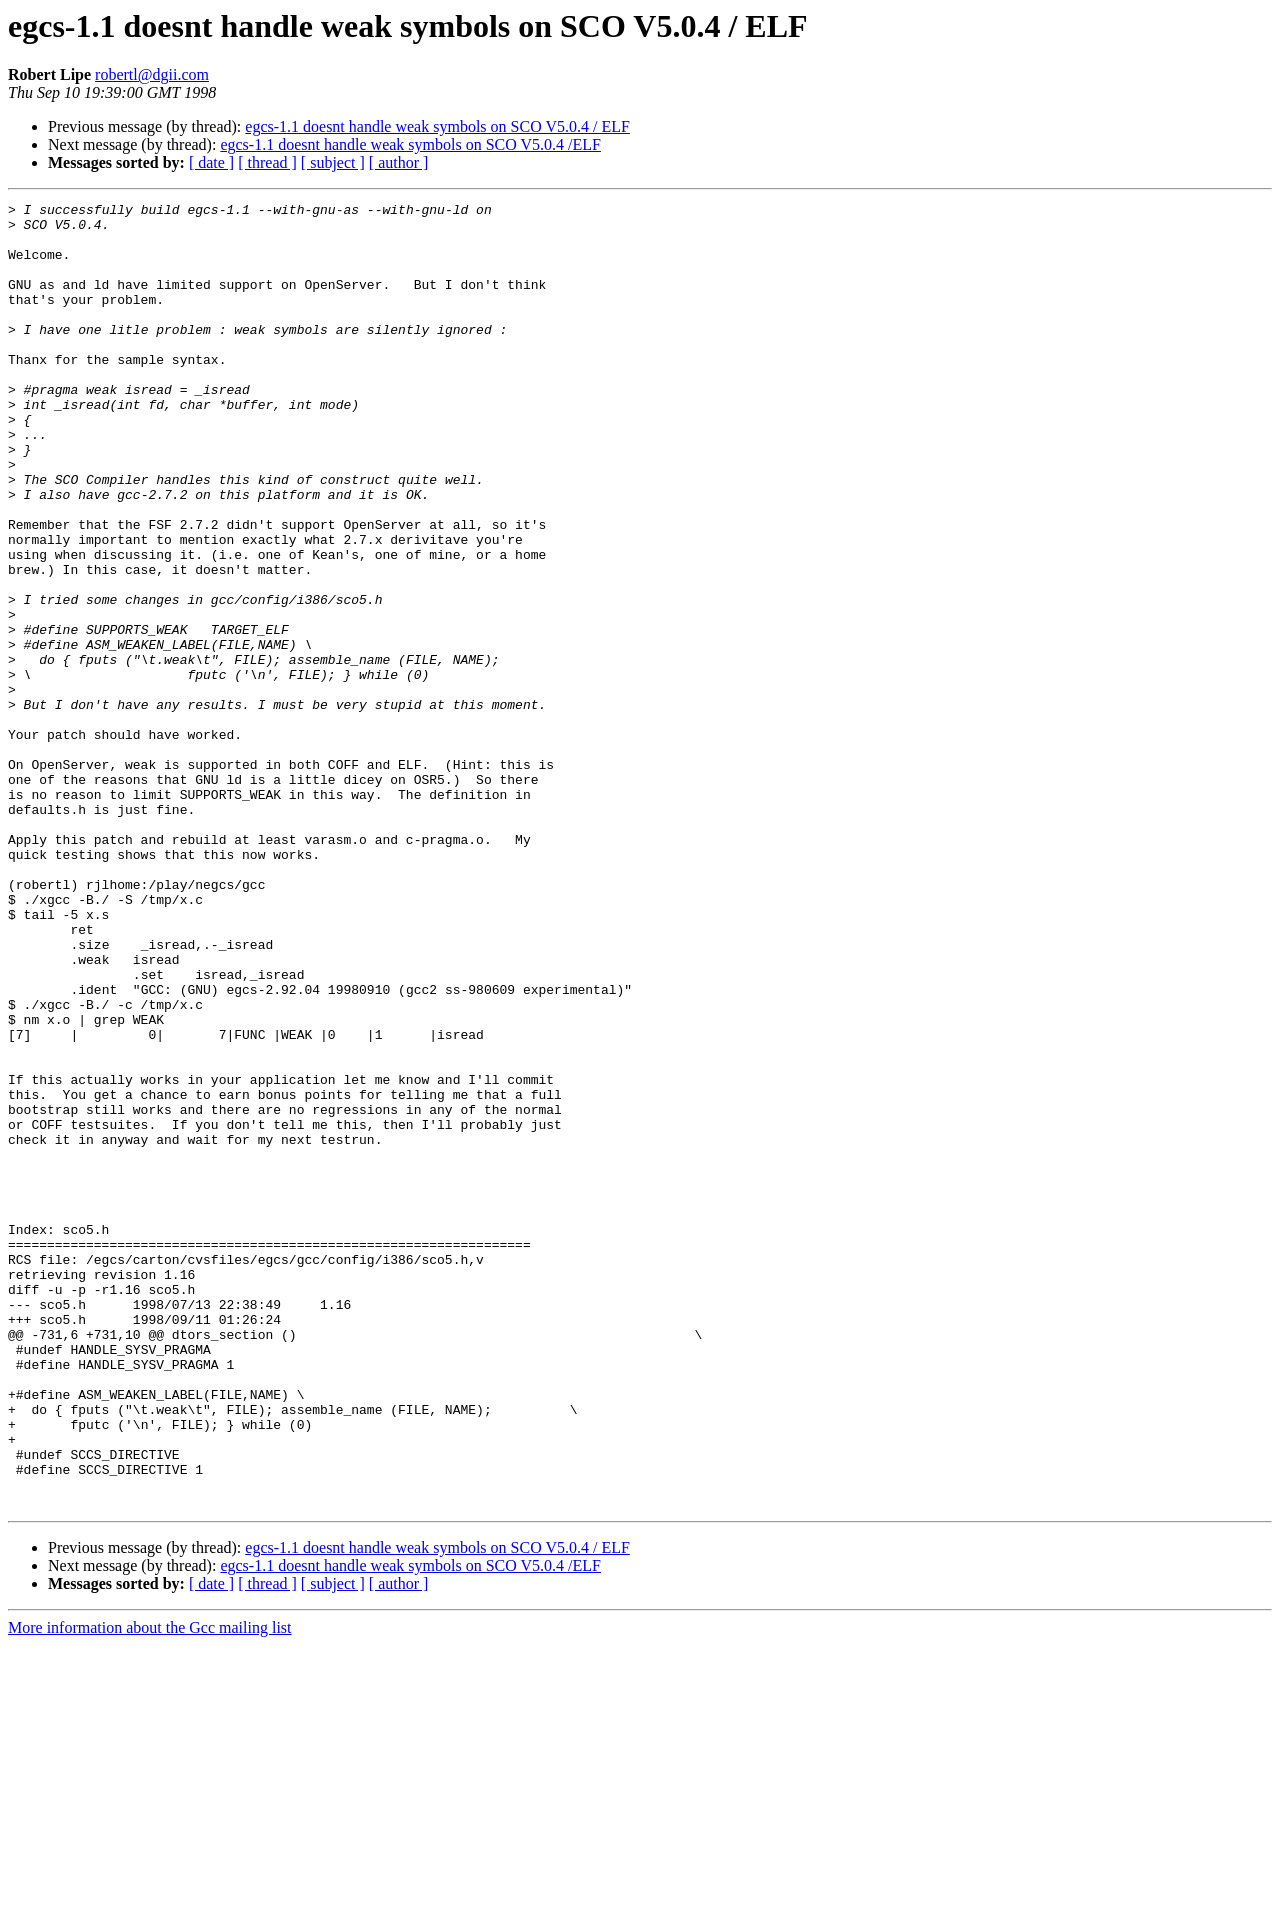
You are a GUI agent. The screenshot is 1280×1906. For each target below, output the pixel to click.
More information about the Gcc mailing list (150, 1888)
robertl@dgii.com (152, 74)
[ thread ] (267, 162)
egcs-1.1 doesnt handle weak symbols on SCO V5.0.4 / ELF (437, 126)
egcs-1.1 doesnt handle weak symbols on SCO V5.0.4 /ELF (410, 144)
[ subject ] (333, 162)
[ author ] (399, 162)
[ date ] (211, 162)
